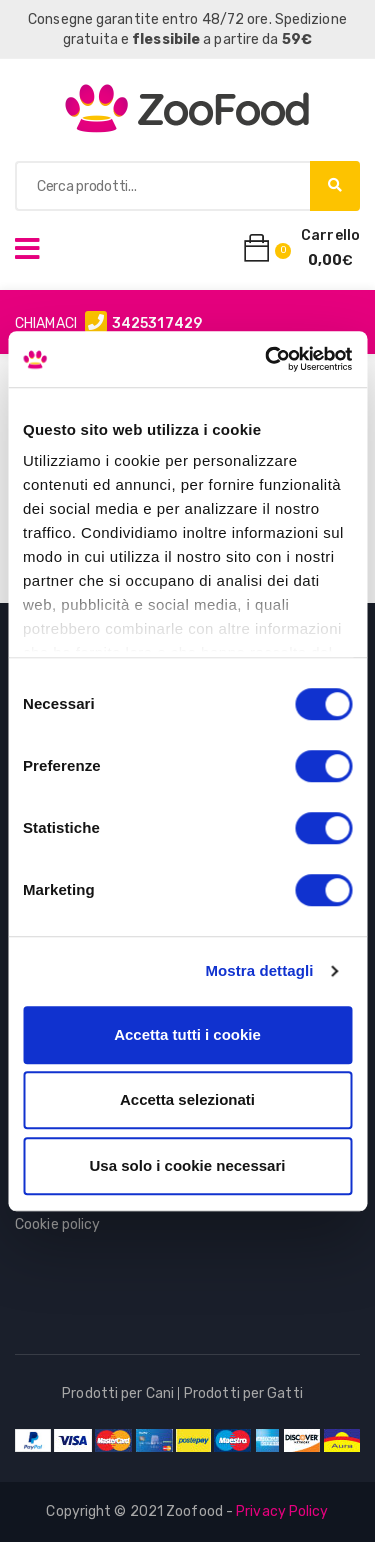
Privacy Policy (282, 1511)
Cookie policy (57, 1224)
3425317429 (157, 323)
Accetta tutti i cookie (187, 1034)
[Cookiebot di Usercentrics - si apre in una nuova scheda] (267, 359)
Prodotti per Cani (118, 1393)
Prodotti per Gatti (243, 1393)
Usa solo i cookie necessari (188, 1165)
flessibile (166, 39)
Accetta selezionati (187, 1099)
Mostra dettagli (259, 970)
